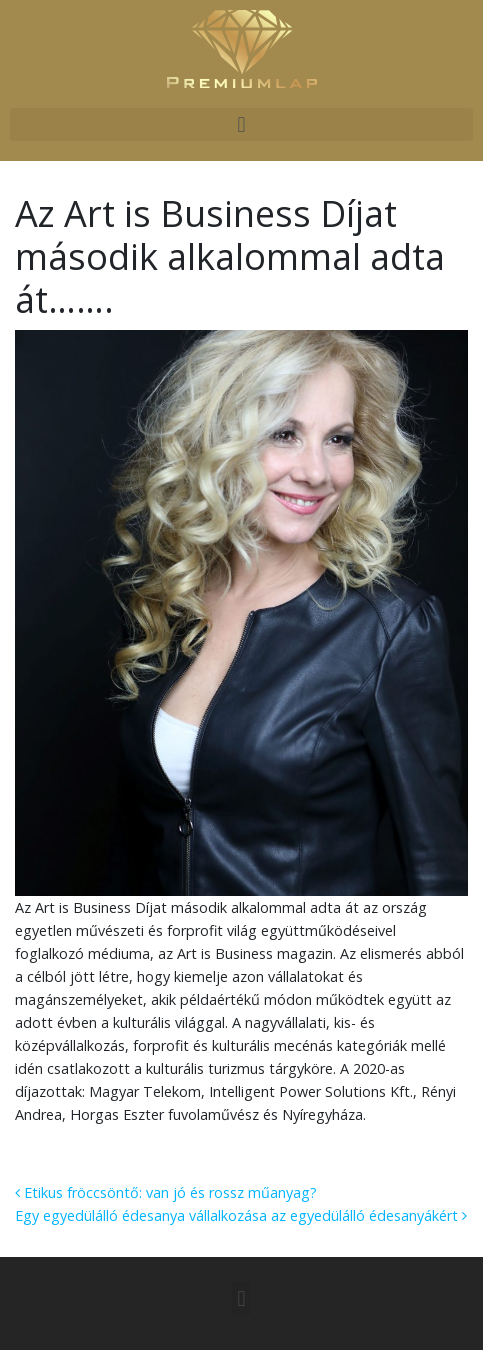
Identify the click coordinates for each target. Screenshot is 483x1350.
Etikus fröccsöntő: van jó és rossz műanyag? (166, 1192)
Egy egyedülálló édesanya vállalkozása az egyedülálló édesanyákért (241, 1215)
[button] (241, 124)
